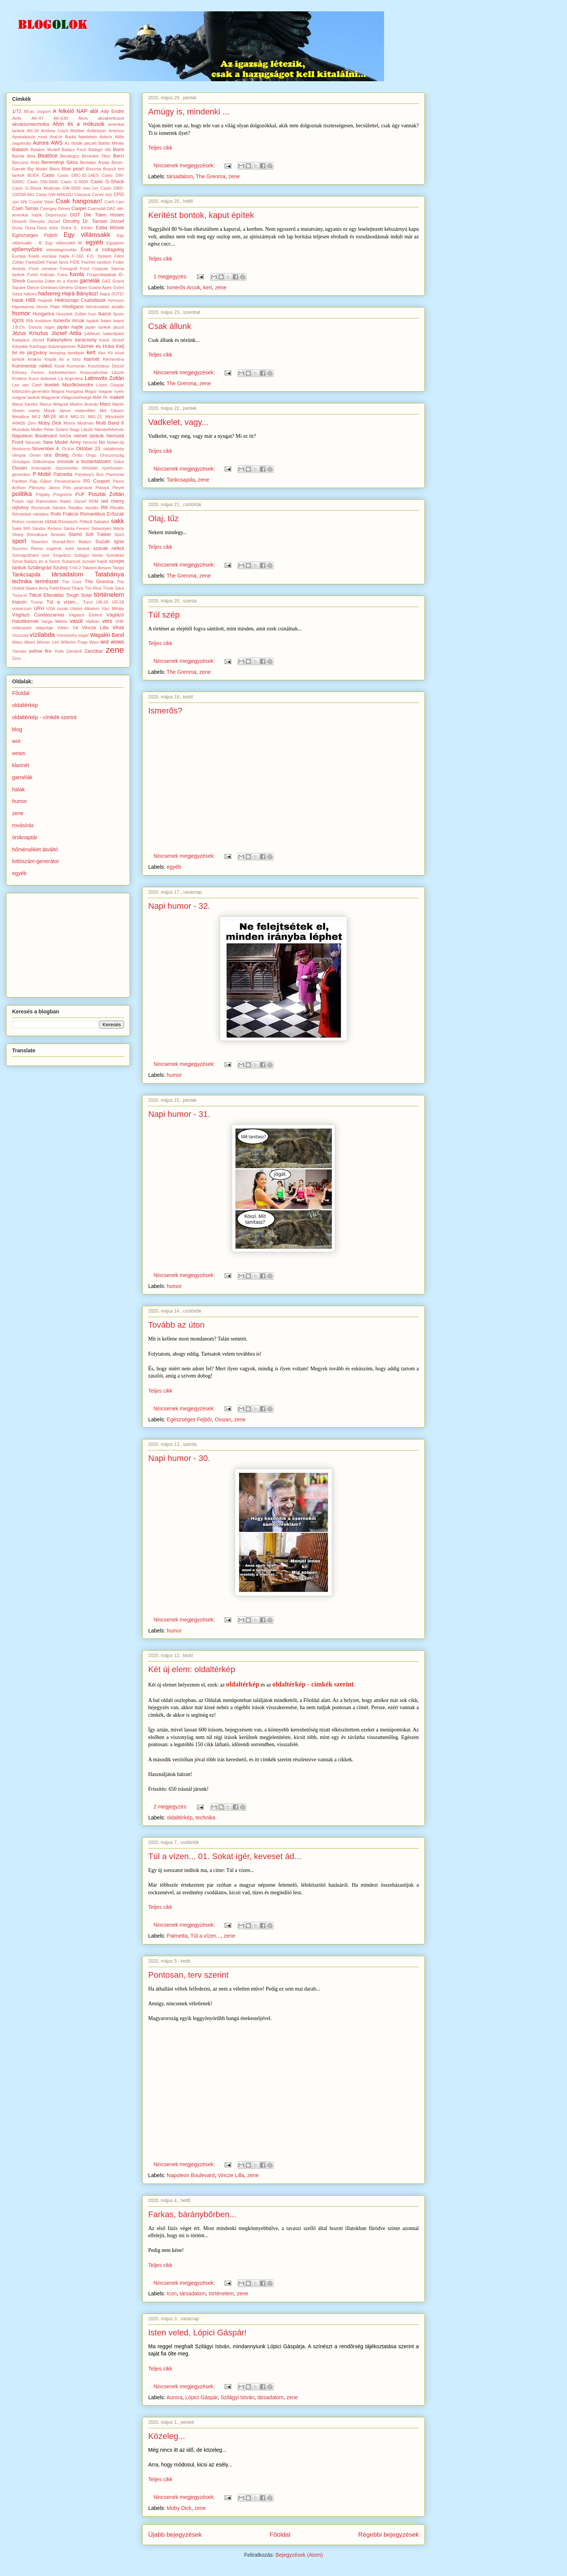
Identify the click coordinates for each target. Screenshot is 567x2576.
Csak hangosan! (79, 201)
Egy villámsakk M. (64, 243)
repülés (92, 507)
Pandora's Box (89, 474)
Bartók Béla (24, 156)
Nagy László (81, 429)
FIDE (74, 262)
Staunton (39, 541)
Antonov (116, 130)
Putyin (18, 501)
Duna (17, 227)
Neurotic (33, 442)
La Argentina (70, 378)
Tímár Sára (113, 588)
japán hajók (70, 327)
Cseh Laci (114, 201)
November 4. (46, 448)
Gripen (80, 287)
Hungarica (43, 314)
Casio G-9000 (74, 181)
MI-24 (49, 416)
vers (107, 621)
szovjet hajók (94, 561)
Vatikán (92, 621)
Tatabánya (109, 574)
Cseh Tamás (25, 208)
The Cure (72, 581)
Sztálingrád (39, 567)
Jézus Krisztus (30, 333)
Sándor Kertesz (47, 528)
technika (205, 1818)
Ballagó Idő (99, 149)
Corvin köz (102, 194)
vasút (76, 621)
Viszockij (20, 635)
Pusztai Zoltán (106, 494)
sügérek (54, 548)
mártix (34, 410)
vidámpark (22, 627)
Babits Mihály (111, 143)
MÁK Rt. (100, 397)
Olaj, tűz (163, 518)
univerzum (22, 608)
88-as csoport (37, 111)
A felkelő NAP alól (75, 111)
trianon (19, 602)
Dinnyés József (44, 221)
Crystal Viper (41, 201)
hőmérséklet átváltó (105, 306)
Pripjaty (43, 494)
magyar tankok (26, 397)
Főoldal (280, 2534)
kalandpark (113, 333)
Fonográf (68, 268)
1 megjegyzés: (171, 276)
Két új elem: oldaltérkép (191, 1669)
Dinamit (19, 221)
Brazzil (109, 169)
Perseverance (67, 481)
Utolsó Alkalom (84, 608)
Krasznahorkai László (102, 372)
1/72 (17, 111)
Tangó (118, 567)
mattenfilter (84, 410)
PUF (80, 494)
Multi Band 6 (110, 423)
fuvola (77, 274)
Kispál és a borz (63, 359)
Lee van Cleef (27, 385)
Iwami (118, 320)
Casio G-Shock (107, 181)
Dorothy (71, 221)
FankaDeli (35, 262)
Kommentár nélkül (32, 366)
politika (22, 493)
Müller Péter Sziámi (49, 429)
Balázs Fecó (74, 149)
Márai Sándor (25, 404)
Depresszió (56, 215)
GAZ (106, 281)
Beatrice (47, 156)
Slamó (75, 534)
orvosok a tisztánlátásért (83, 461)
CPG (119, 194)
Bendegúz (69, 156)
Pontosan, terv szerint (188, 1975)
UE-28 (118, 602)
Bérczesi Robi (25, 162)
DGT (75, 215)
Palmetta (177, 1936)
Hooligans (73, 306)
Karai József (111, 340)
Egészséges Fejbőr (189, 1419)
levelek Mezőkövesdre (69, 385)
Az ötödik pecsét (81, 143)
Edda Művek (110, 227)
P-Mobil (42, 474)
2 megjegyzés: (171, 1807)
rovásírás (34, 521)
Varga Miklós (54, 621)
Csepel (78, 208)
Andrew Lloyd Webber (63, 130)
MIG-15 (78, 416)
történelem (221, 2293)
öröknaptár (41, 468)
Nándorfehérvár (109, 429)
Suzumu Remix (27, 548)
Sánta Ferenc (77, 528)
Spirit (119, 534)
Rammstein (46, 501)
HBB (31, 300)
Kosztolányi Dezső (106, 366)
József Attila (66, 333)
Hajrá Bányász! (80, 293)
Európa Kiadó (25, 256)
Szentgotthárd (25, 555)
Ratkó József (73, 501)
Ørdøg (61, 455)
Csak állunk (169, 326)
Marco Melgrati (54, 404)
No (102, 442)
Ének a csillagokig (102, 249)
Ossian (223, 1419)
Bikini (55, 169)
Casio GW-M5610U (54, 194)
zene (234, 176)
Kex (101, 353)
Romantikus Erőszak (102, 514)
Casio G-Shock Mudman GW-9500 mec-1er (55, 188)
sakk (117, 521)
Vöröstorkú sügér (73, 635)
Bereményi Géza (59, 162)
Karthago (37, 346)
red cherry (112, 501)
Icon (172, 2293)
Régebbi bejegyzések (388, 2534)
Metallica (20, 416)
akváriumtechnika (30, 124)
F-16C (78, 256)
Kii (110, 353)
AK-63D (60, 118)
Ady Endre (112, 111)
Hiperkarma (23, 306)
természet (46, 581)
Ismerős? (165, 710)
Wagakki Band (107, 635)
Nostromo (21, 448)
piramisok (83, 487)
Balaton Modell (45, 149)
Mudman (85, 423)
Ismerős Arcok (183, 287)
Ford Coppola (94, 268)
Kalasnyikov (59, 340)
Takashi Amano (96, 567)
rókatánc (41, 514)
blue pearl (73, 168)
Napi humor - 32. (179, 906)
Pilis (67, 487)
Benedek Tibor (96, 156)
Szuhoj (60, 567)
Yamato (19, 651)
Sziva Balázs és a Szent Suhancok (46, 561)
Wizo (94, 642)
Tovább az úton (176, 1325)
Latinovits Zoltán (104, 378)
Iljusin (118, 314)
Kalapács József (28, 340)
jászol (118, 327)
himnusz (116, 300)
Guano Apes (100, 287)
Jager (49, 327)
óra (47, 455)
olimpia (18, 455)
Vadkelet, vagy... (178, 422)
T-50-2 (75, 567)
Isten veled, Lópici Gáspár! (197, 2332)
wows (117, 642)
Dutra (66, 227)
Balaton (20, 149)
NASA (65, 436)
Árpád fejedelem (81, 136)
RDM (93, 501)
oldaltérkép (180, 1818)
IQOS (18, 320)
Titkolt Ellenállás (46, 595)
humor (174, 1075)
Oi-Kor (68, 448)
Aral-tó (56, 136)
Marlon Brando (84, 404)
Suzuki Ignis (109, 541)
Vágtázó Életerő (85, 615)
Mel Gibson (112, 410)
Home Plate (48, 306)
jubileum (93, 333)
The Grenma (211, 176)
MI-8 (63, 416)
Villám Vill (67, 627)
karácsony (85, 340)
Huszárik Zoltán (71, 314)
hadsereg (49, 293)
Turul (87, 602)
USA (50, 608)
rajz (29, 501)
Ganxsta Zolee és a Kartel (52, 281)
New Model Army (62, 442)
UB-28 (102, 602)
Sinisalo (58, 534)
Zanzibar (93, 651)
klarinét (91, 359)
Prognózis (62, 494)
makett (117, 397)
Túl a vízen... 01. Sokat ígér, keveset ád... (224, 1856)
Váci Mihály (112, 608)
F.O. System (99, 256)
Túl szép (164, 614)
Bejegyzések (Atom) (299, 2555)
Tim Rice (93, 588)
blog (17, 729)
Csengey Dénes (55, 208)
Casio (48, 175)
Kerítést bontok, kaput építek (201, 215)
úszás (62, 608)
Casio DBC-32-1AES (78, 175)
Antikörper (96, 130)
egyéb (174, 867)
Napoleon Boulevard (191, 2175)
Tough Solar (79, 595)
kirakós (34, 359)
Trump (37, 602)
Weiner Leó (48, 642)
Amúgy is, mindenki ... (188, 111)
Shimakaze (36, 534)
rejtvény (20, 507)
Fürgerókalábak (101, 274)
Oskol (118, 461)
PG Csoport (96, 481)
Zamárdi (74, 651)
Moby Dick (179, 2508)
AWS (56, 143)
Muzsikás (21, 429)
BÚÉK (33, 175)
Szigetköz (62, 555)
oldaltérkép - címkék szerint (44, 717)
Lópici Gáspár (201, 2397)
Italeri (106, 320)
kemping (57, 353)
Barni (118, 149)
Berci (118, 156)
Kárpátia (20, 346)
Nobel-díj (115, 442)
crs (24, 201)
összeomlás (67, 468)
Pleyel (118, 487)
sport (19, 541)
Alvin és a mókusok (78, 124)
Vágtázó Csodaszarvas (38, 615)
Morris (69, 423)
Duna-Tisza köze (41, 227)
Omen (34, 455)
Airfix (17, 118)
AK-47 (37, 118)
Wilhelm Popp (74, 642)
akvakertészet (111, 118)
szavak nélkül (108, 548)
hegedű (45, 300)
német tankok (89, 436)
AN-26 (33, 130)
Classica (82, 194)
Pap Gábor (41, 481)
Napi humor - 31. (179, 1114)
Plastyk (102, 487)
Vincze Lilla (231, 2175)
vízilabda (42, 634)
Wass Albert (23, 642)
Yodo (59, 651)
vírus (118, 627)
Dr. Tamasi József (103, 221)
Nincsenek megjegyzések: (185, 165)
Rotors (18, 521)
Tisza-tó (19, 595)
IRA (29, 320)
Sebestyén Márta (107, 528)
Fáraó (51, 262)
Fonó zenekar (43, 268)
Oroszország (112, 455)
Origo (91, 455)
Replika (75, 507)
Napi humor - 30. (179, 1458)
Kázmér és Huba (95, 346)
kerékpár (76, 353)
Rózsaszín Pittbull (75, 521)
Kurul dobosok (43, 378)
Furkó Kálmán (41, 274)
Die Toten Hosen (104, 215)
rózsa (51, 521)
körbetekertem (62, 372)
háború (30, 294)
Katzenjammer (62, 346)
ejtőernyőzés (27, 249)
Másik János (57, 410)
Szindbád (115, 555)
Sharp (17, 534)
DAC (111, 208)
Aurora (174, 2397)
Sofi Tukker (98, 534)
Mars (105, 404)
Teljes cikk (160, 148)
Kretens (19, 378)
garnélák (90, 281)
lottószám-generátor (31, 391)
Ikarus (104, 314)
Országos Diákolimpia (33, 461)
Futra (62, 274)
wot (105, 642)
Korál (59, 366)
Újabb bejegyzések (175, 2534)
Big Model (37, 169)
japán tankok (98, 327)
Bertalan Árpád (94, 162)
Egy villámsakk (87, 234)
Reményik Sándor (48, 507)
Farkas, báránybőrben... (192, 2214)
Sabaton (102, 521)
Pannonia (115, 474)
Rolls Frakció (65, 514)
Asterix (105, 136)
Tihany (77, 588)
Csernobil (96, 208)
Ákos (83, 118)
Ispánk (92, 320)
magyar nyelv (111, 391)
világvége (44, 627)
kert (207, 287)
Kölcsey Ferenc (28, 372)
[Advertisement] (68, 943)
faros (63, 262)
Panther (19, 481)
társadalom (180, 176)
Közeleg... (166, 2436)
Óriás (77, 455)
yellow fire (40, 651)
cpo (15, 201)
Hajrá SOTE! (112, 294)
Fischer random (96, 262)
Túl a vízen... (206, 1936)
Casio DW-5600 (42, 181)
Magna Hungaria (67, 391)
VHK (119, 621)
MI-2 (36, 416)
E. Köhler (83, 227)
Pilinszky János (44, 487)
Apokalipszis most (29, 136)
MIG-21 (95, 416)
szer (46, 555)
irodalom (43, 320)
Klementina (113, 359)
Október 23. (88, 448)
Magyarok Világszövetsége (66, 397)
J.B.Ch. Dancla (27, 327)
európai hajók (56, 256)
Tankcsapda (181, 480)
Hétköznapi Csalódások (80, 300)
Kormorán (76, 366)
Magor (91, 391)
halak (17, 300)
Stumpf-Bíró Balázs (71, 541)
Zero (16, 658)
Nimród (90, 442)
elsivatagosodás (61, 249)
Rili (104, 507)
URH (39, 608)
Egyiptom (115, 243)
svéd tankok (77, 548)
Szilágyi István (237, 2397)
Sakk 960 (21, 528)
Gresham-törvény (56, 287)
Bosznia (93, 169)
